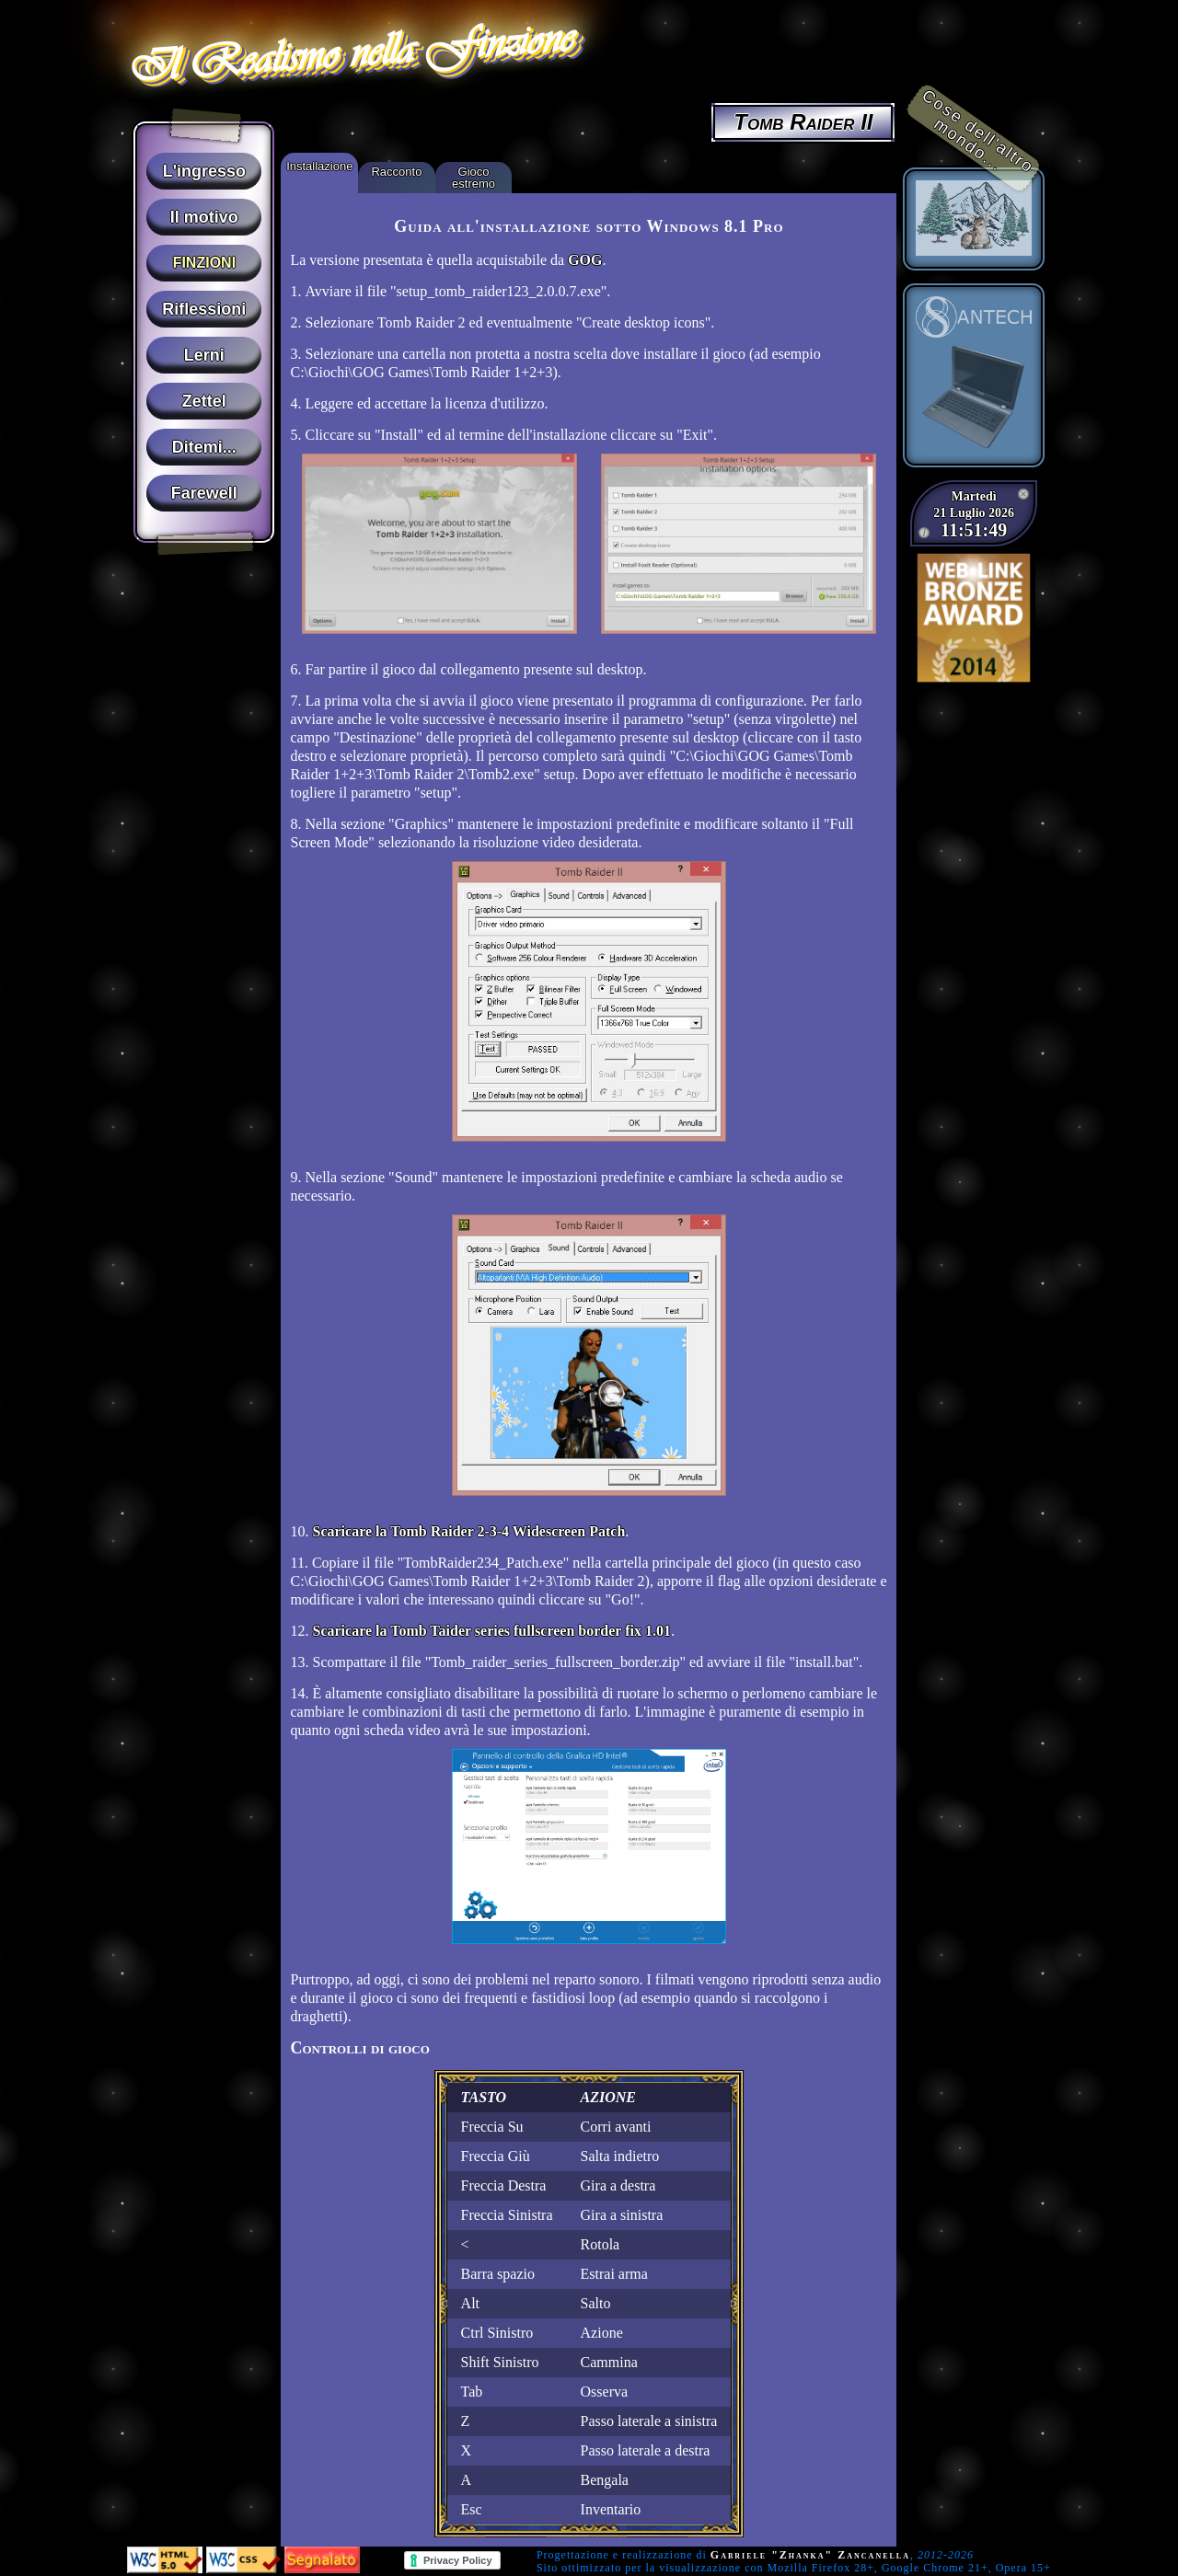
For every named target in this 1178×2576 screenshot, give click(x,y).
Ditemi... (204, 447)
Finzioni (204, 262)
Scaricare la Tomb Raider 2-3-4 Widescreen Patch (468, 1531)
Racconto (396, 171)
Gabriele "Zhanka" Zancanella (810, 2554)
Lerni (204, 355)
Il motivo (204, 217)
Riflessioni (204, 309)
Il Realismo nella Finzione (350, 52)
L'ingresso (204, 171)
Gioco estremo (473, 177)
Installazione (319, 166)
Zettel (204, 401)
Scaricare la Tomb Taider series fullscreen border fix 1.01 (491, 1631)
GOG (585, 260)
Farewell (204, 493)
